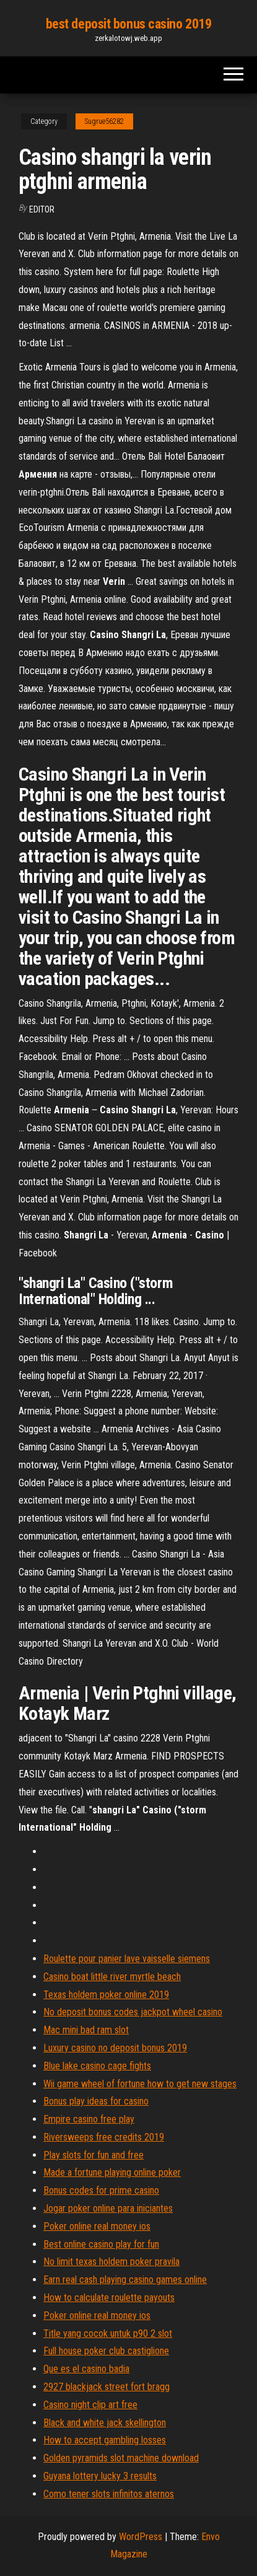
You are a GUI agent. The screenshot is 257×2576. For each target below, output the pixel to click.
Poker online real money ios (96, 2226)
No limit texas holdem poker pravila (111, 2261)
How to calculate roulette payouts (109, 2297)
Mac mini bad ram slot (86, 2030)
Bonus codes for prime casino (101, 2190)
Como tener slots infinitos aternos (108, 2494)
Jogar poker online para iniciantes (108, 2208)
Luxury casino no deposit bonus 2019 (115, 2048)
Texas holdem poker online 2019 (106, 1994)
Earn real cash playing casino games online (125, 2279)
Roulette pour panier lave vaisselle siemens (126, 1959)
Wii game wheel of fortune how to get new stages (140, 2084)
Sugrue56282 (104, 121)
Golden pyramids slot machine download (121, 2458)
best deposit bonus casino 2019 (129, 24)
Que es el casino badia (86, 2369)
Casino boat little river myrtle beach (112, 1976)
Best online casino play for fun (101, 2244)
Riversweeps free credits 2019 (103, 2137)
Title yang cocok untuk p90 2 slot (107, 2333)
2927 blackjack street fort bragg (106, 2387)
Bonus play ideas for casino (96, 2101)
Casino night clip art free (90, 2405)
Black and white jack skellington (104, 2423)
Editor (41, 209)
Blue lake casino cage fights (97, 2066)
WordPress (140, 2537)
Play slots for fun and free (93, 2155)
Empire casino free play (88, 2119)
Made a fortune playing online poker (112, 2172)
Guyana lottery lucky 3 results (100, 2476)
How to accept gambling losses (104, 2440)
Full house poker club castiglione (106, 2351)
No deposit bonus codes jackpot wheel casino (132, 2012)
